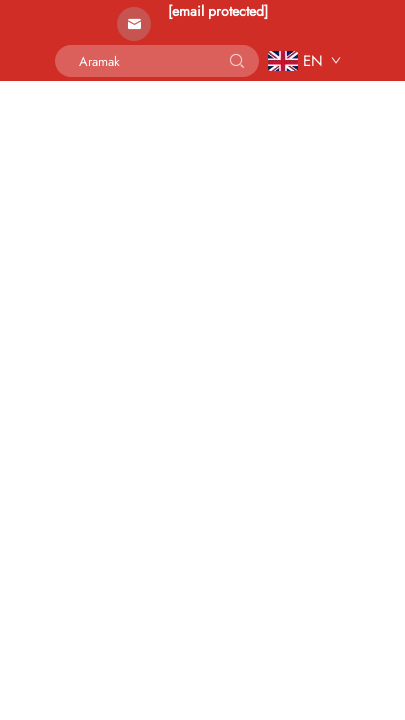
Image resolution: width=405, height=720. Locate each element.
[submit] (237, 61)
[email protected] (218, 11)
